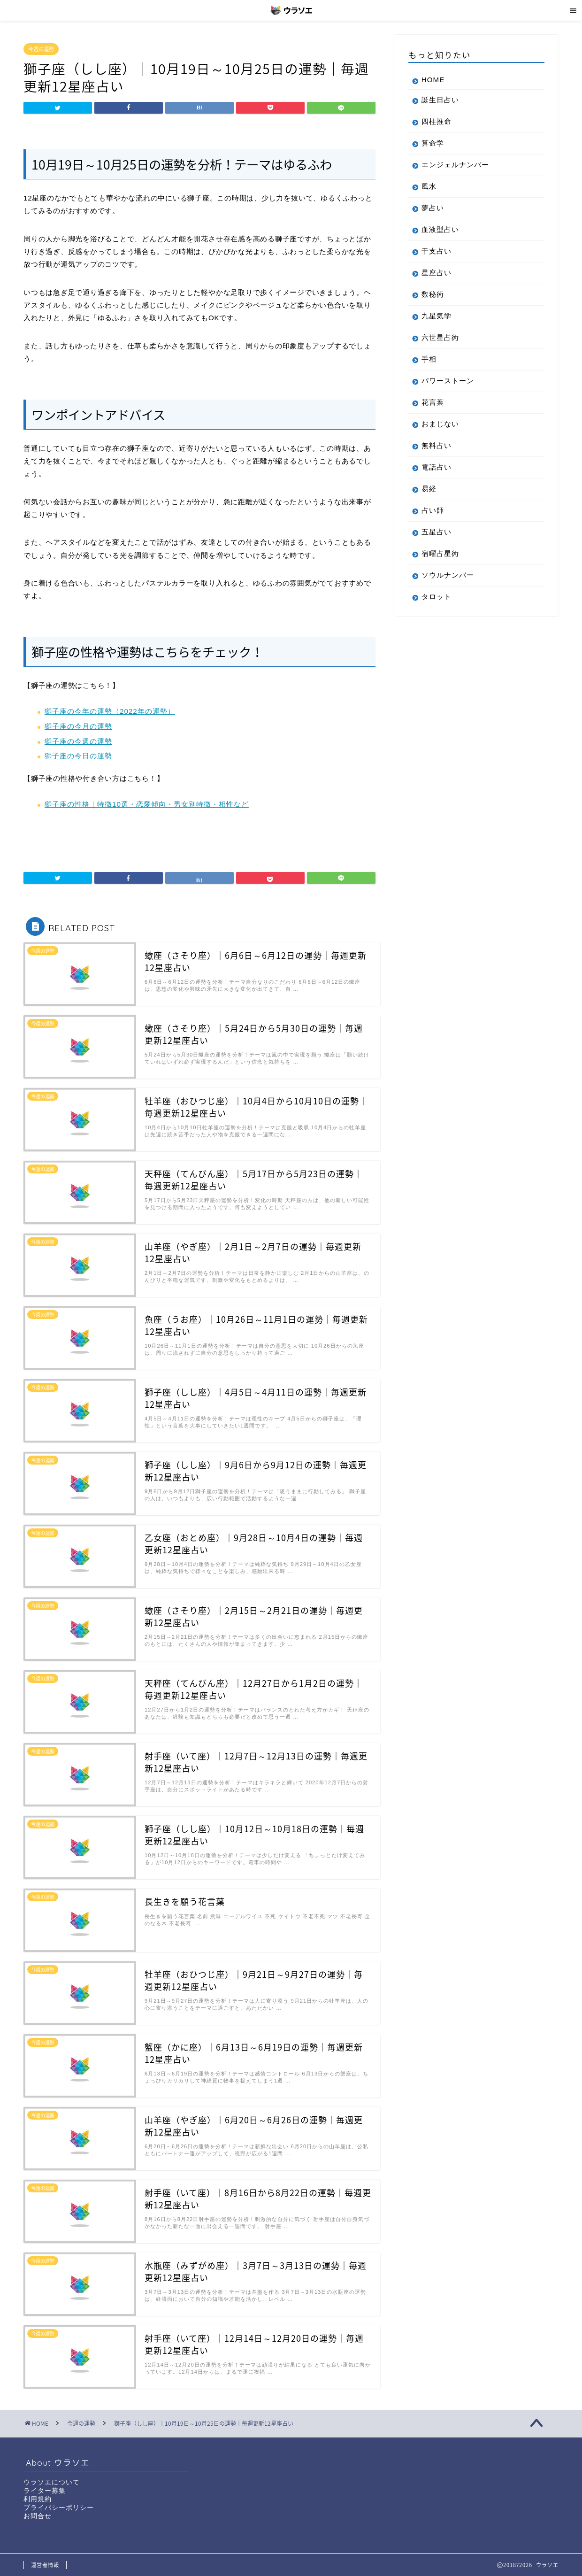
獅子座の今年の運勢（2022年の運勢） (110, 711)
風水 (428, 186)
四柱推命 (436, 121)
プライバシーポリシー (58, 2507)
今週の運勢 (41, 49)
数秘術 (432, 294)
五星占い (436, 532)
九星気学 (436, 316)
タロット (436, 597)
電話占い (436, 467)
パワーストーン (447, 381)
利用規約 (37, 2499)
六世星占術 (440, 337)
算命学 (432, 143)
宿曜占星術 (440, 553)
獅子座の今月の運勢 (78, 726)
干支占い (436, 251)
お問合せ (37, 2516)
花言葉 (432, 402)
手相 (428, 359)
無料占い (436, 445)
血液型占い (440, 229)
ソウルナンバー (447, 575)
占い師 (432, 510)
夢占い (432, 208)
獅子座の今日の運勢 (78, 756)
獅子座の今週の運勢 (78, 741)
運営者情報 (45, 2565)
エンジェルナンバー (455, 165)
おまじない (440, 424)
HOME (433, 80)
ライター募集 (44, 2490)
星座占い (436, 273)
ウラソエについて (51, 2482)
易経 (428, 489)
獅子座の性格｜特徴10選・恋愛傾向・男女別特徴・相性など (147, 804)
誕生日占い (440, 100)
